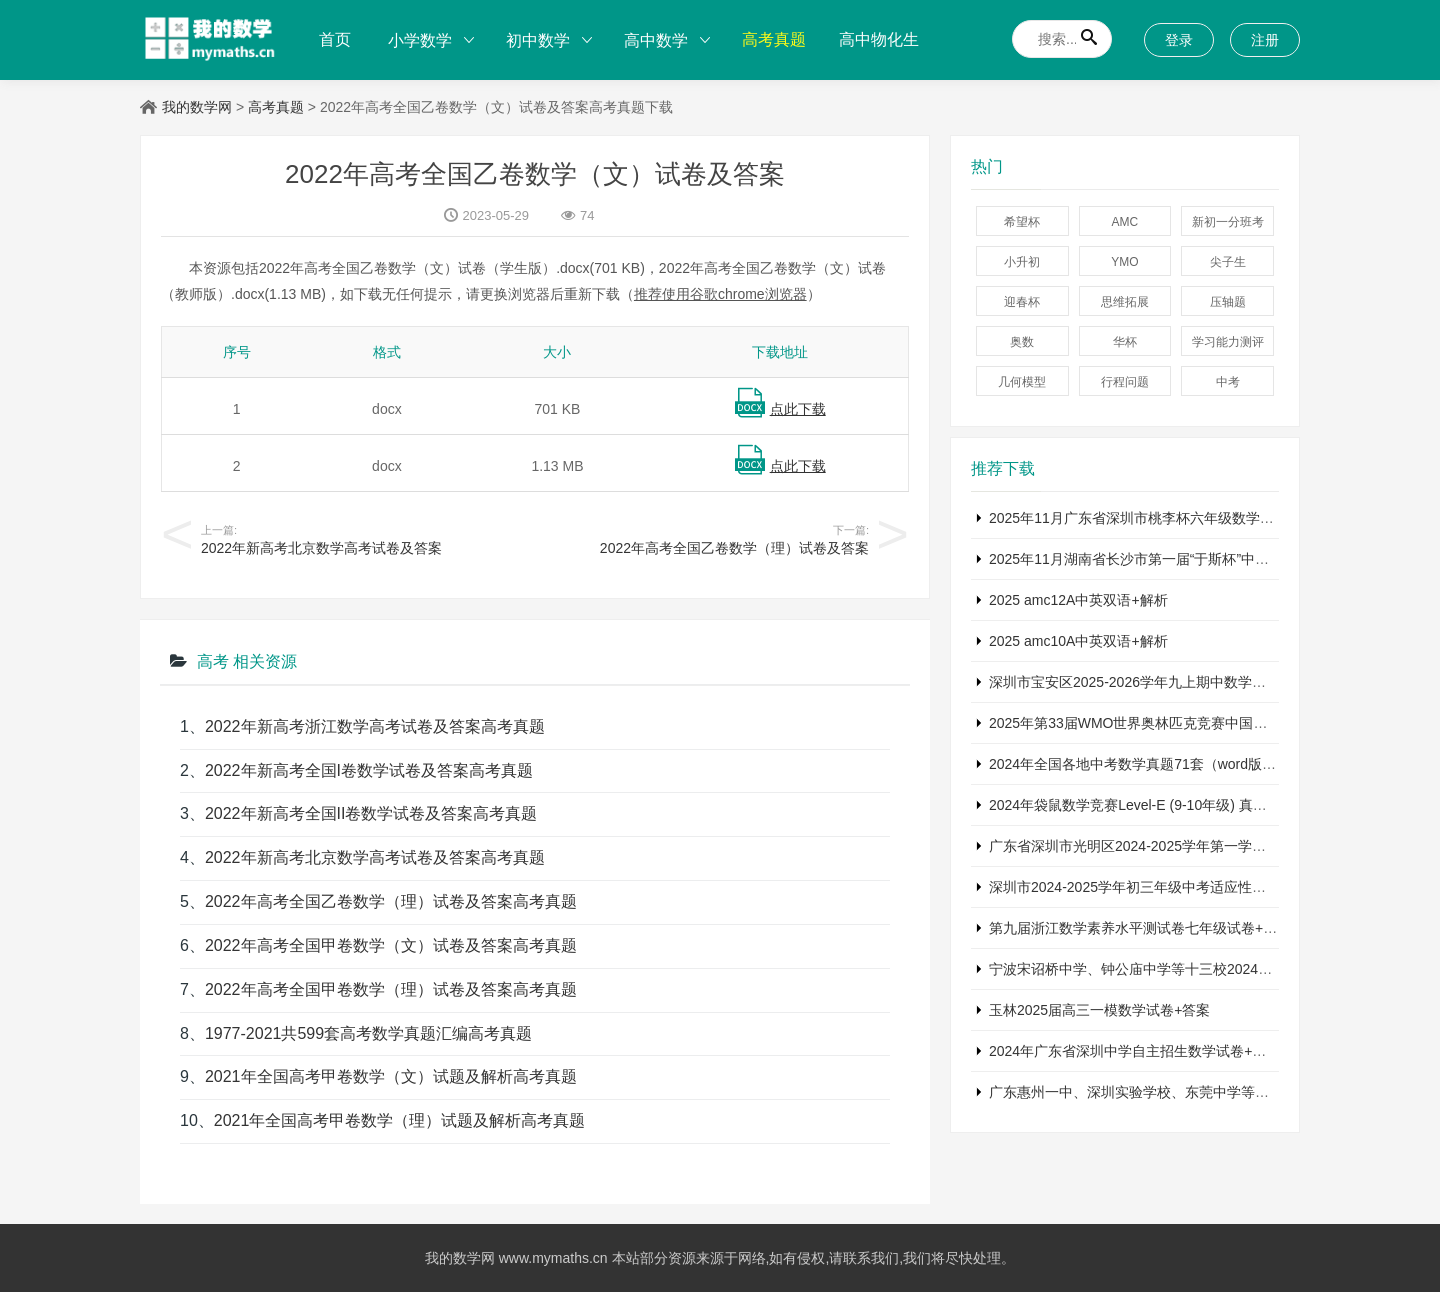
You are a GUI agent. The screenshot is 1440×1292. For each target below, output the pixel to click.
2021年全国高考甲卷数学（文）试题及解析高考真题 (391, 1076)
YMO (1124, 262)
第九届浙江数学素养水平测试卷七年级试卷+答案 (1140, 928)
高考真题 (774, 39)
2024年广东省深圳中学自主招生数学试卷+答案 (1134, 1051)
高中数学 (656, 40)
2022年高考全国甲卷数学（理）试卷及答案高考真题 (391, 989)
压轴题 (1228, 302)
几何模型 (1022, 382)
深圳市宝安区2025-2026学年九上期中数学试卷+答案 (1152, 682)
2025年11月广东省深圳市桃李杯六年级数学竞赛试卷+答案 (1170, 518)
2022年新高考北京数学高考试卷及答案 (321, 548)
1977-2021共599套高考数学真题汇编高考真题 (368, 1033)
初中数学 (538, 40)
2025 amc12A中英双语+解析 (1078, 600)
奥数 (1022, 342)
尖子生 (1228, 262)
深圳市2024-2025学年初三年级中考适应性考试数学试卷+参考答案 (1194, 887)
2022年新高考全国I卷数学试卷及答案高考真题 (369, 770)
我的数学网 (197, 107)
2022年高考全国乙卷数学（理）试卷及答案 (734, 548)
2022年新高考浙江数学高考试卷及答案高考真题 (375, 726)
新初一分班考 (1228, 222)
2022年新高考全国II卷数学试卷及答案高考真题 (371, 813)
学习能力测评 (1228, 342)
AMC (1125, 222)
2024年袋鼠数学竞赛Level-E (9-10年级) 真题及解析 (1149, 805)
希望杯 (1022, 222)
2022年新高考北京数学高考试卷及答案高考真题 (375, 857)
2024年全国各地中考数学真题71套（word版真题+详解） (1164, 764)
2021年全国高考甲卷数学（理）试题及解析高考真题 (400, 1120)
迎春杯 (1022, 302)
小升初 (1022, 262)
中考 (1228, 382)
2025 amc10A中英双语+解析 (1078, 641)
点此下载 (798, 409)
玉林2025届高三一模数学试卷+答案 (1099, 1010)
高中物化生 (879, 39)
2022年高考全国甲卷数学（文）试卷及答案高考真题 (391, 945)
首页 (335, 39)
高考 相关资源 (247, 661)
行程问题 (1125, 382)
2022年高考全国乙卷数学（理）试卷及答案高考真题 (391, 901)
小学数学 (420, 40)
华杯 (1125, 342)
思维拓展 (1125, 302)
